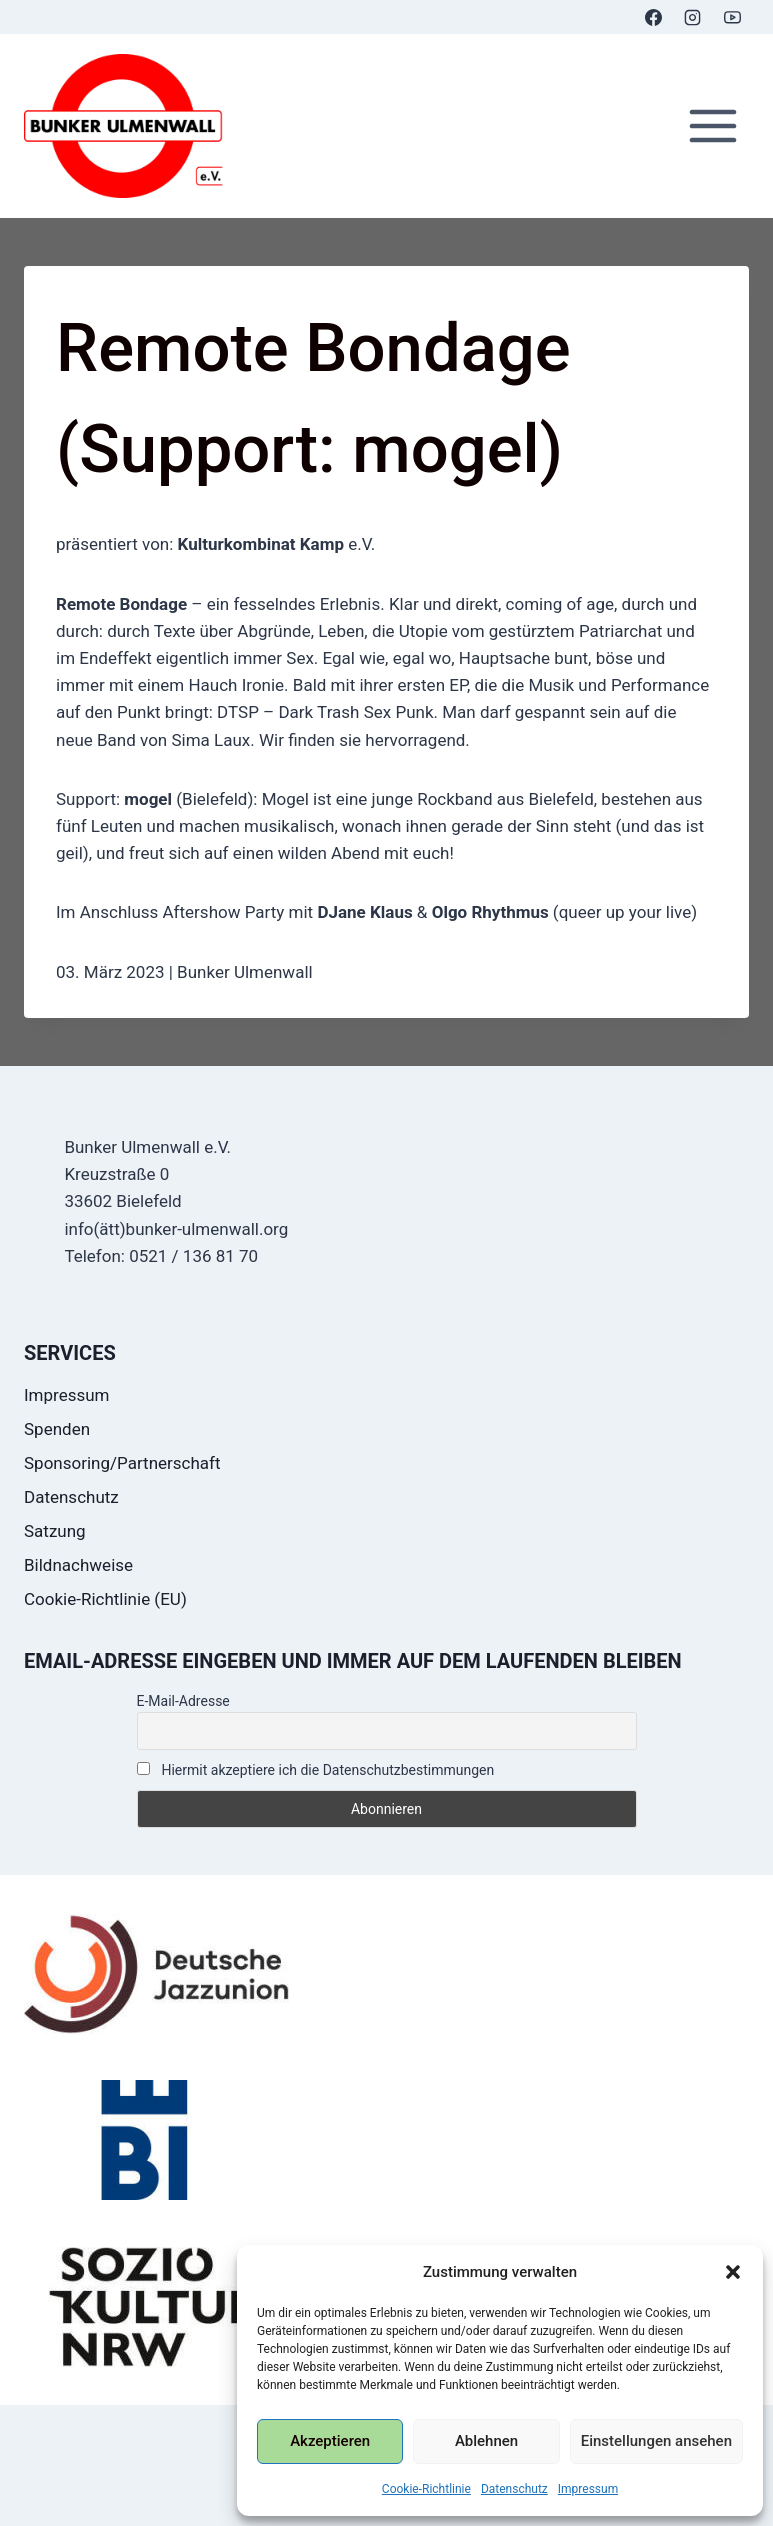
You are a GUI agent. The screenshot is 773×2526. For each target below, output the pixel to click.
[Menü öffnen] (712, 126)
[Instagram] (693, 17)
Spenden (57, 1429)
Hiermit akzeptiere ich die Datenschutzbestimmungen (316, 1770)
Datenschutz (514, 2489)
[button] (733, 2272)
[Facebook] (654, 17)
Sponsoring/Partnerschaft (122, 1463)
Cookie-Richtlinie (426, 2489)
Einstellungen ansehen (656, 2441)
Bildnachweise (78, 1565)
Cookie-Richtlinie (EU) (105, 1599)
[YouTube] (732, 17)
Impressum (588, 2489)
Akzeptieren (330, 2441)
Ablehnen (486, 2441)
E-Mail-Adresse (183, 1701)
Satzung (55, 1531)
